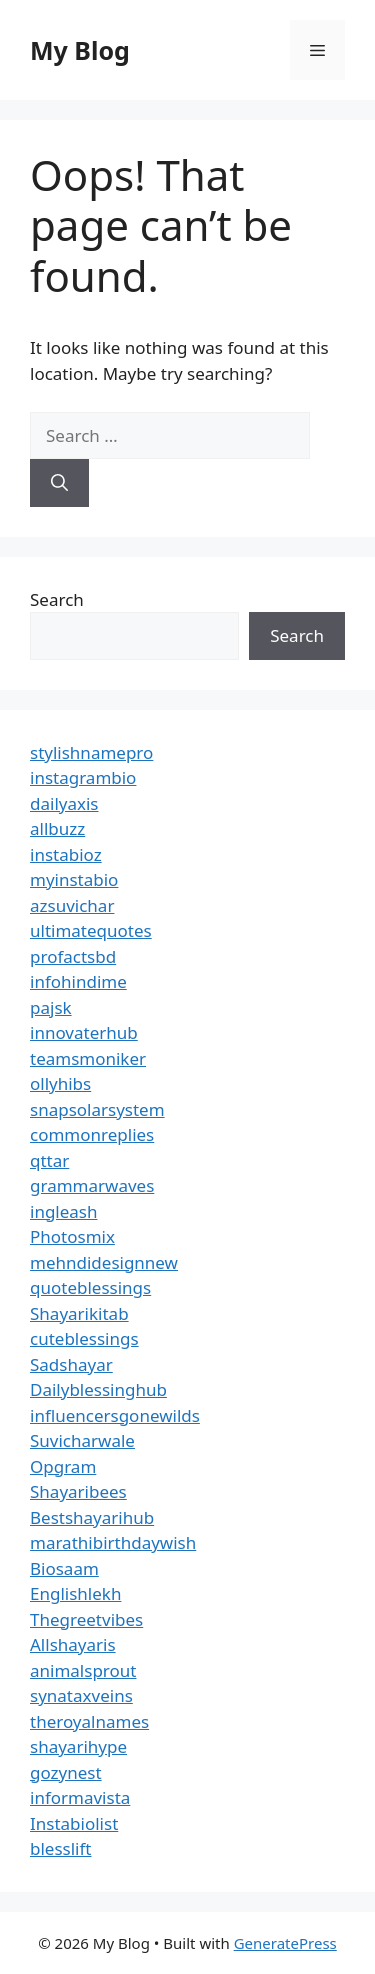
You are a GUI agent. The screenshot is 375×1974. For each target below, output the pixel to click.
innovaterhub (84, 1032)
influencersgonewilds (115, 1415)
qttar (49, 1160)
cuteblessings (84, 1338)
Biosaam (64, 1568)
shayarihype (78, 1746)
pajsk (51, 1007)
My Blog (80, 50)
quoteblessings (90, 1287)
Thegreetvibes (86, 1619)
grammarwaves (92, 1185)
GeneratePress (285, 1943)
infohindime (78, 981)
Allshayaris (73, 1644)
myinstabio (74, 879)
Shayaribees (78, 1491)
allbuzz (57, 828)
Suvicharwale (82, 1440)
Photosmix (72, 1236)
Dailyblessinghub (98, 1389)
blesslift (60, 1848)
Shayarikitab (79, 1313)
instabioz (66, 854)
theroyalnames (89, 1721)
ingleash (64, 1211)
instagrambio (83, 777)
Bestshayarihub (92, 1517)
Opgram (63, 1466)
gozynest (66, 1772)
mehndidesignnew (104, 1262)
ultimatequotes (91, 930)
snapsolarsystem (97, 1109)
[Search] (59, 483)
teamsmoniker (88, 1058)
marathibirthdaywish (113, 1542)
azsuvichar (72, 905)
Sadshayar (71, 1364)
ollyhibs (60, 1083)
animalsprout (83, 1670)
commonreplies (92, 1134)
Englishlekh (75, 1593)
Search (57, 599)
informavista (80, 1797)
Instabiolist (74, 1823)
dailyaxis (64, 803)
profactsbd (73, 956)
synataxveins (81, 1695)
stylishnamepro (91, 752)
